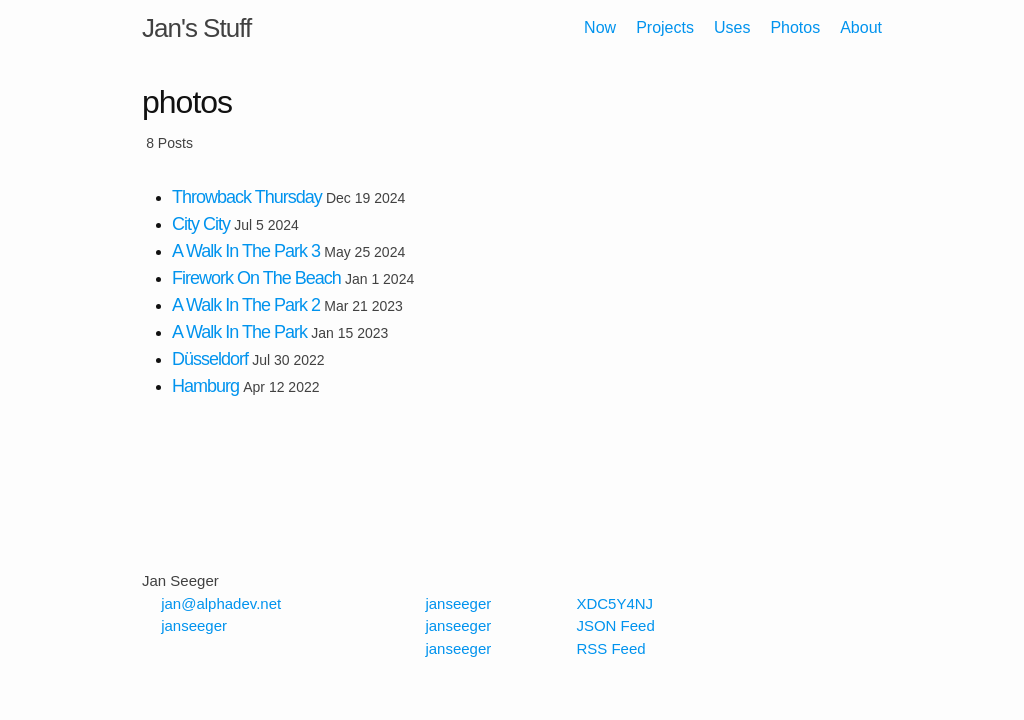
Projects (665, 27)
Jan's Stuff (196, 28)
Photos (795, 27)
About (861, 27)
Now (600, 27)
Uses (732, 27)
